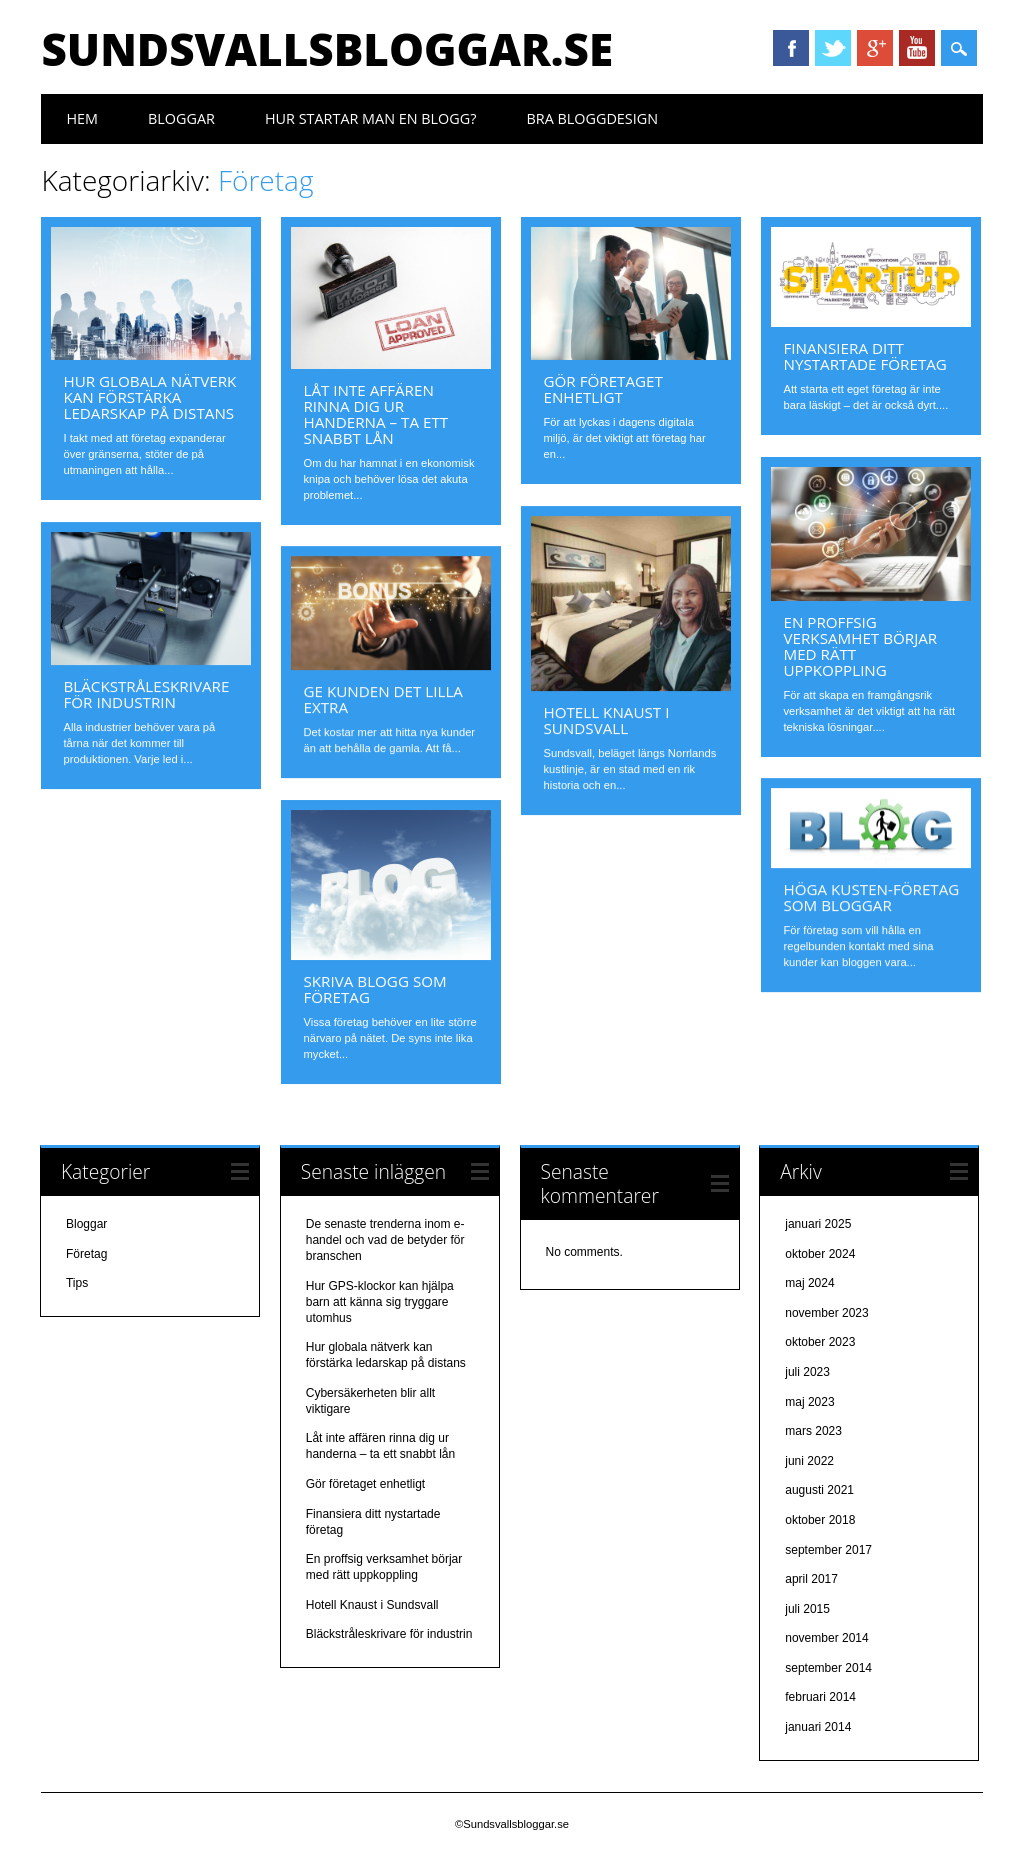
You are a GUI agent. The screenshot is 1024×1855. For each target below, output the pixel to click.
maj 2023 (809, 1402)
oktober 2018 (820, 1520)
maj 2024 (809, 1283)
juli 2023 (807, 1372)
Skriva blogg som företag (374, 989)
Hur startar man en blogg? (371, 118)
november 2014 (826, 1638)
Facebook (791, 48)
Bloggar (181, 118)
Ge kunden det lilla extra (382, 699)
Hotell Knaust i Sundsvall (606, 720)
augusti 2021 (819, 1490)
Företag (86, 1254)
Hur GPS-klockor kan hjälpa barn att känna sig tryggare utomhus (380, 1302)
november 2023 (826, 1313)
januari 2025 (818, 1224)
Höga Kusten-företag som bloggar (871, 897)
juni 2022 (809, 1461)
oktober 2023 (820, 1342)
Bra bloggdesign (592, 118)
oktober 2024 (820, 1254)
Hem (82, 118)
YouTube (917, 48)
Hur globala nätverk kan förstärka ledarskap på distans (149, 397)
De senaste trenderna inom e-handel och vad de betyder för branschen (385, 1240)
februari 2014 (820, 1697)
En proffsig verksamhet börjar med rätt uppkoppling (860, 646)
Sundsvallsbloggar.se (327, 49)
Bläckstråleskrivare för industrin (146, 694)
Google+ (875, 48)
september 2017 (828, 1550)
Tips (77, 1283)
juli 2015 (807, 1609)
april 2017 (811, 1579)
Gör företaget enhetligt (602, 389)
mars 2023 (813, 1431)
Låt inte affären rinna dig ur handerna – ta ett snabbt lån (375, 414)
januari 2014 (818, 1727)
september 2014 (828, 1668)
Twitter (833, 48)
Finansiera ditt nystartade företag (864, 356)
